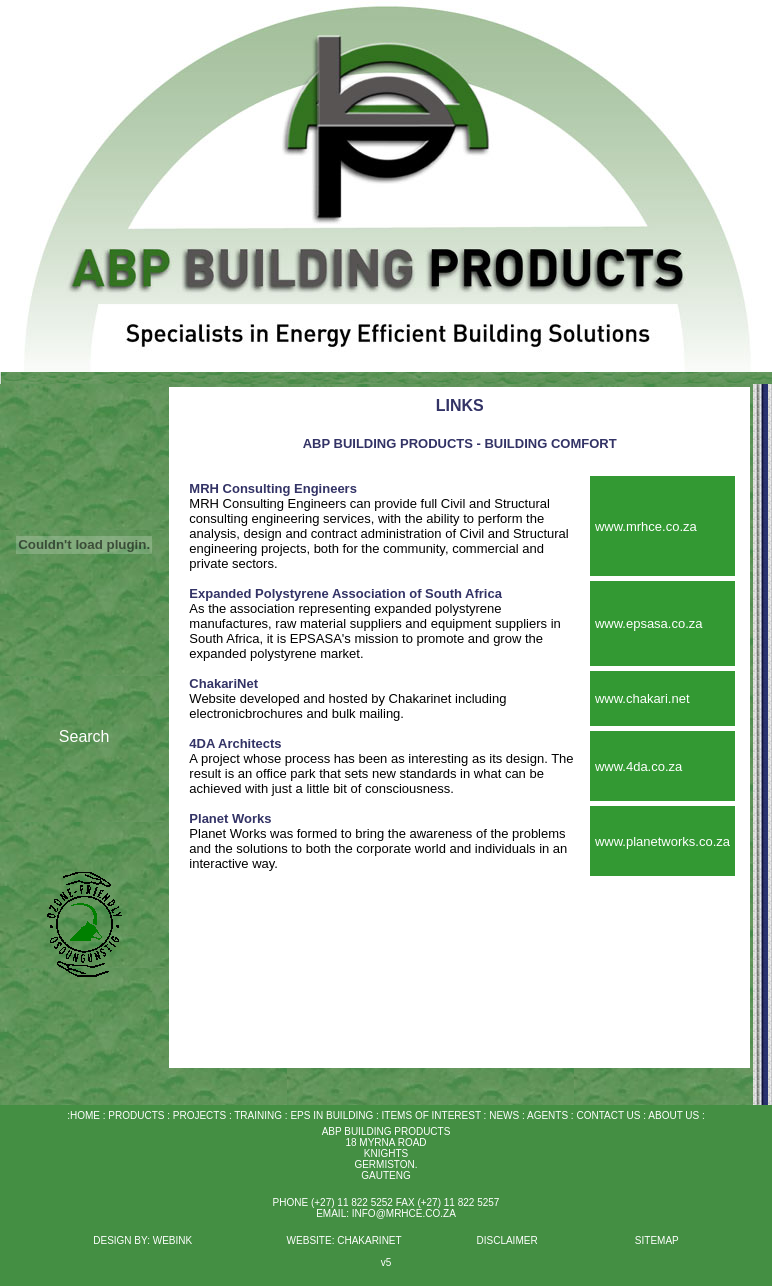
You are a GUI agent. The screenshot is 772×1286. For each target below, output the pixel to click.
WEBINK (174, 1240)
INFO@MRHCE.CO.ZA (404, 1213)
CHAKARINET (369, 1240)
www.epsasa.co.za (649, 623)
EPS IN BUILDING (331, 1115)
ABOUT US (673, 1115)
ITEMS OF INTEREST (431, 1115)
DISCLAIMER (506, 1240)
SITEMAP (657, 1240)
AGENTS (547, 1115)
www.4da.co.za (638, 766)
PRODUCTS (136, 1115)
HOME (85, 1115)
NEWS (502, 1115)
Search (84, 736)
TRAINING (258, 1115)
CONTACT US (608, 1115)
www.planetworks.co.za (662, 841)
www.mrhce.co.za (646, 526)
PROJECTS (198, 1115)
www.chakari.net (642, 698)
